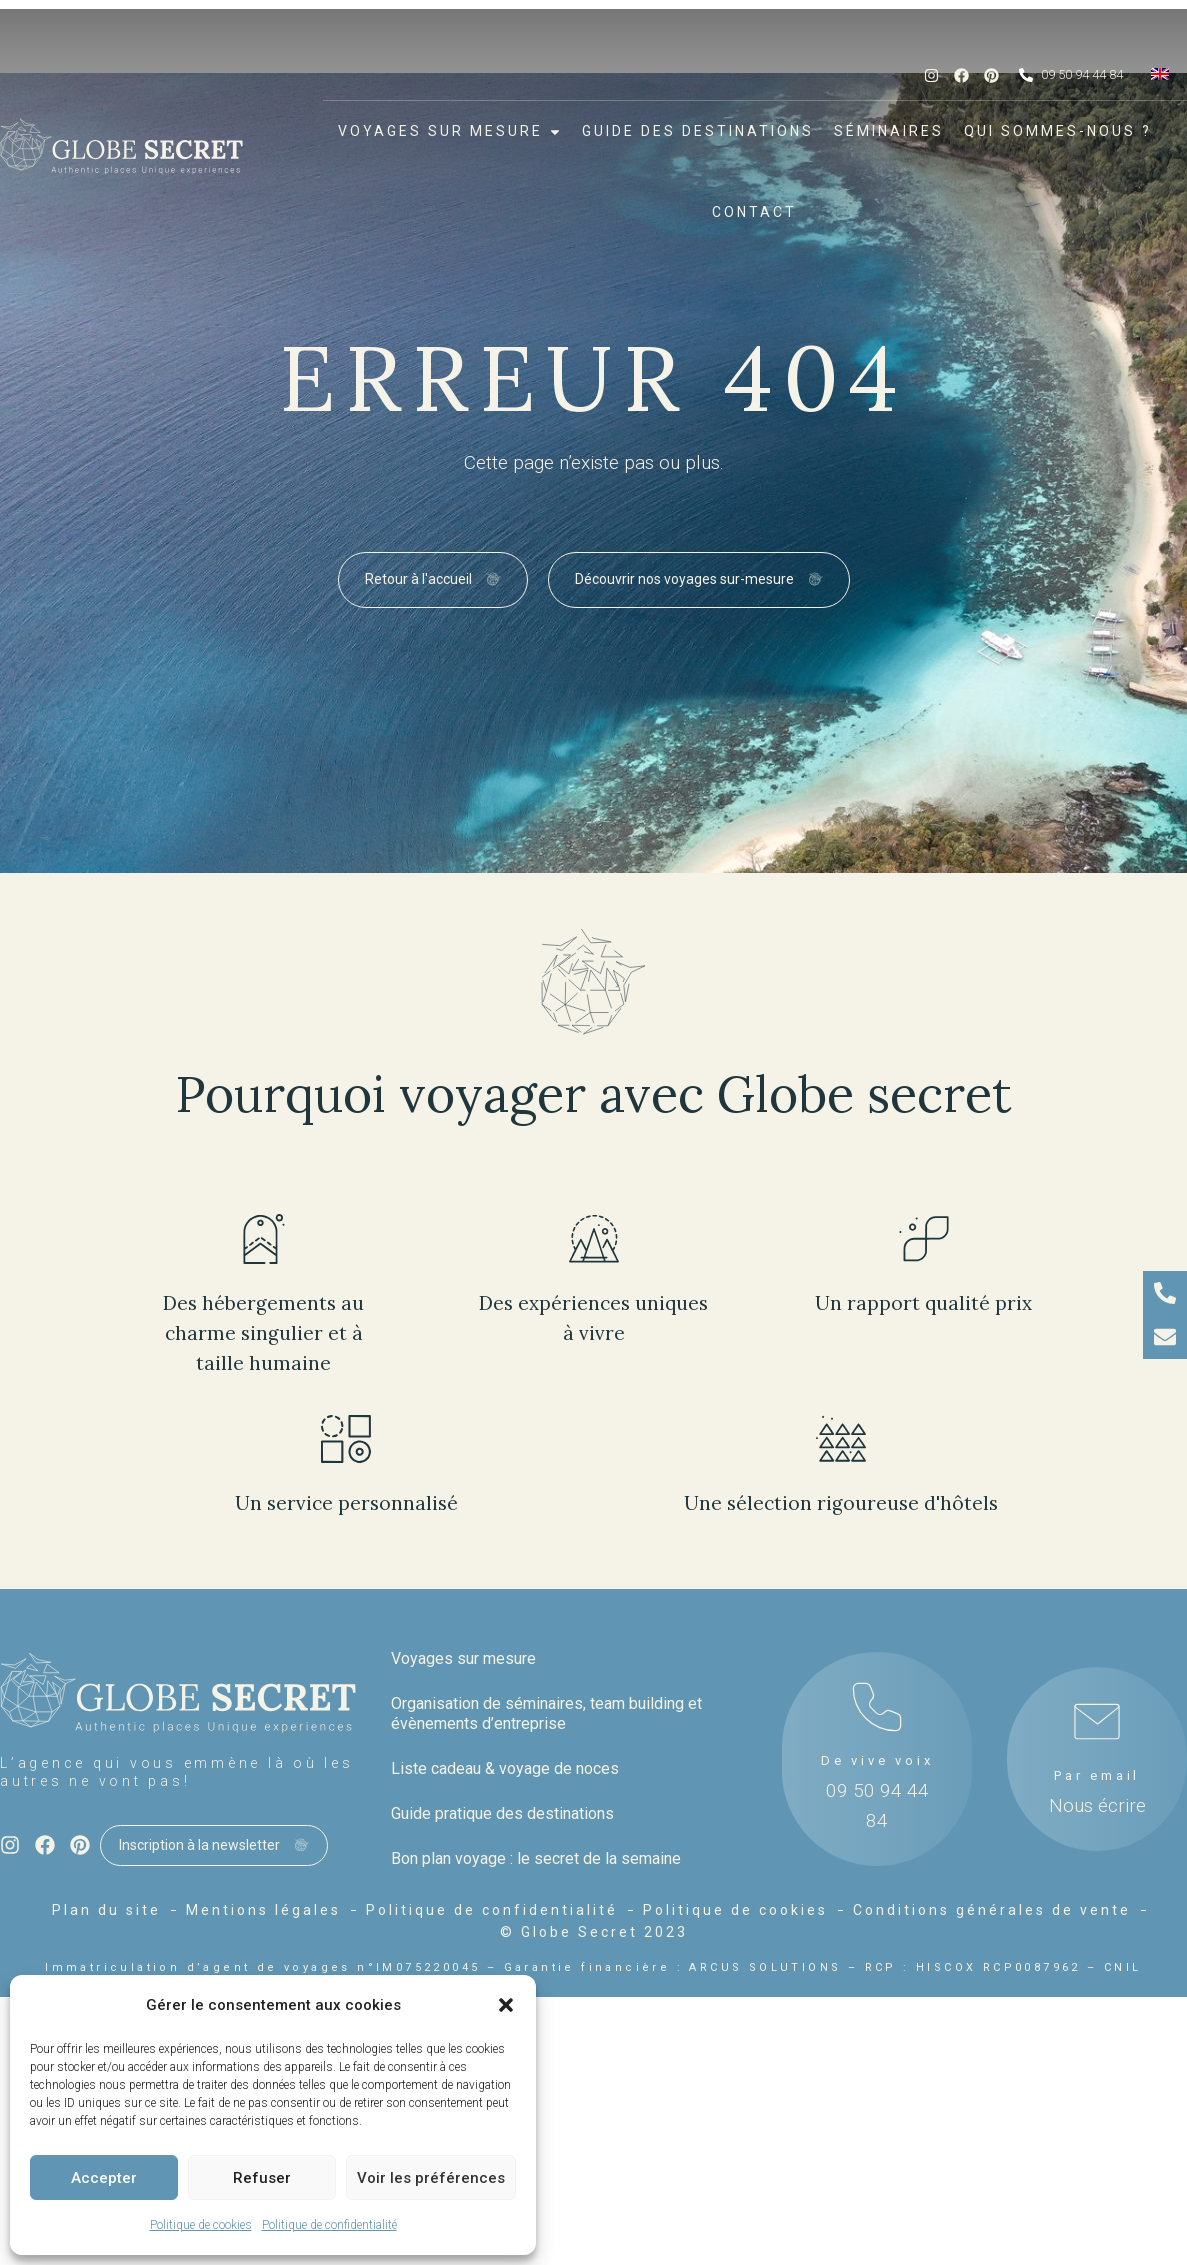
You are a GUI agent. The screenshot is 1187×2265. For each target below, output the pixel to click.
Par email (1097, 1775)
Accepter (104, 2178)
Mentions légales (263, 1910)
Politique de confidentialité (329, 2225)
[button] (506, 2005)
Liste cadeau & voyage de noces (505, 1768)
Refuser (262, 2178)
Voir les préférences (431, 2178)
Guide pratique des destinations (502, 1813)
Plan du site (106, 1910)
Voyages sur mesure (463, 1658)
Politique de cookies (201, 2225)
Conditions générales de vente (992, 1910)
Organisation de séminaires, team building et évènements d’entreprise (546, 1713)
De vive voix (877, 1760)
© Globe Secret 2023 (594, 1932)
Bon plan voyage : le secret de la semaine (536, 1858)
